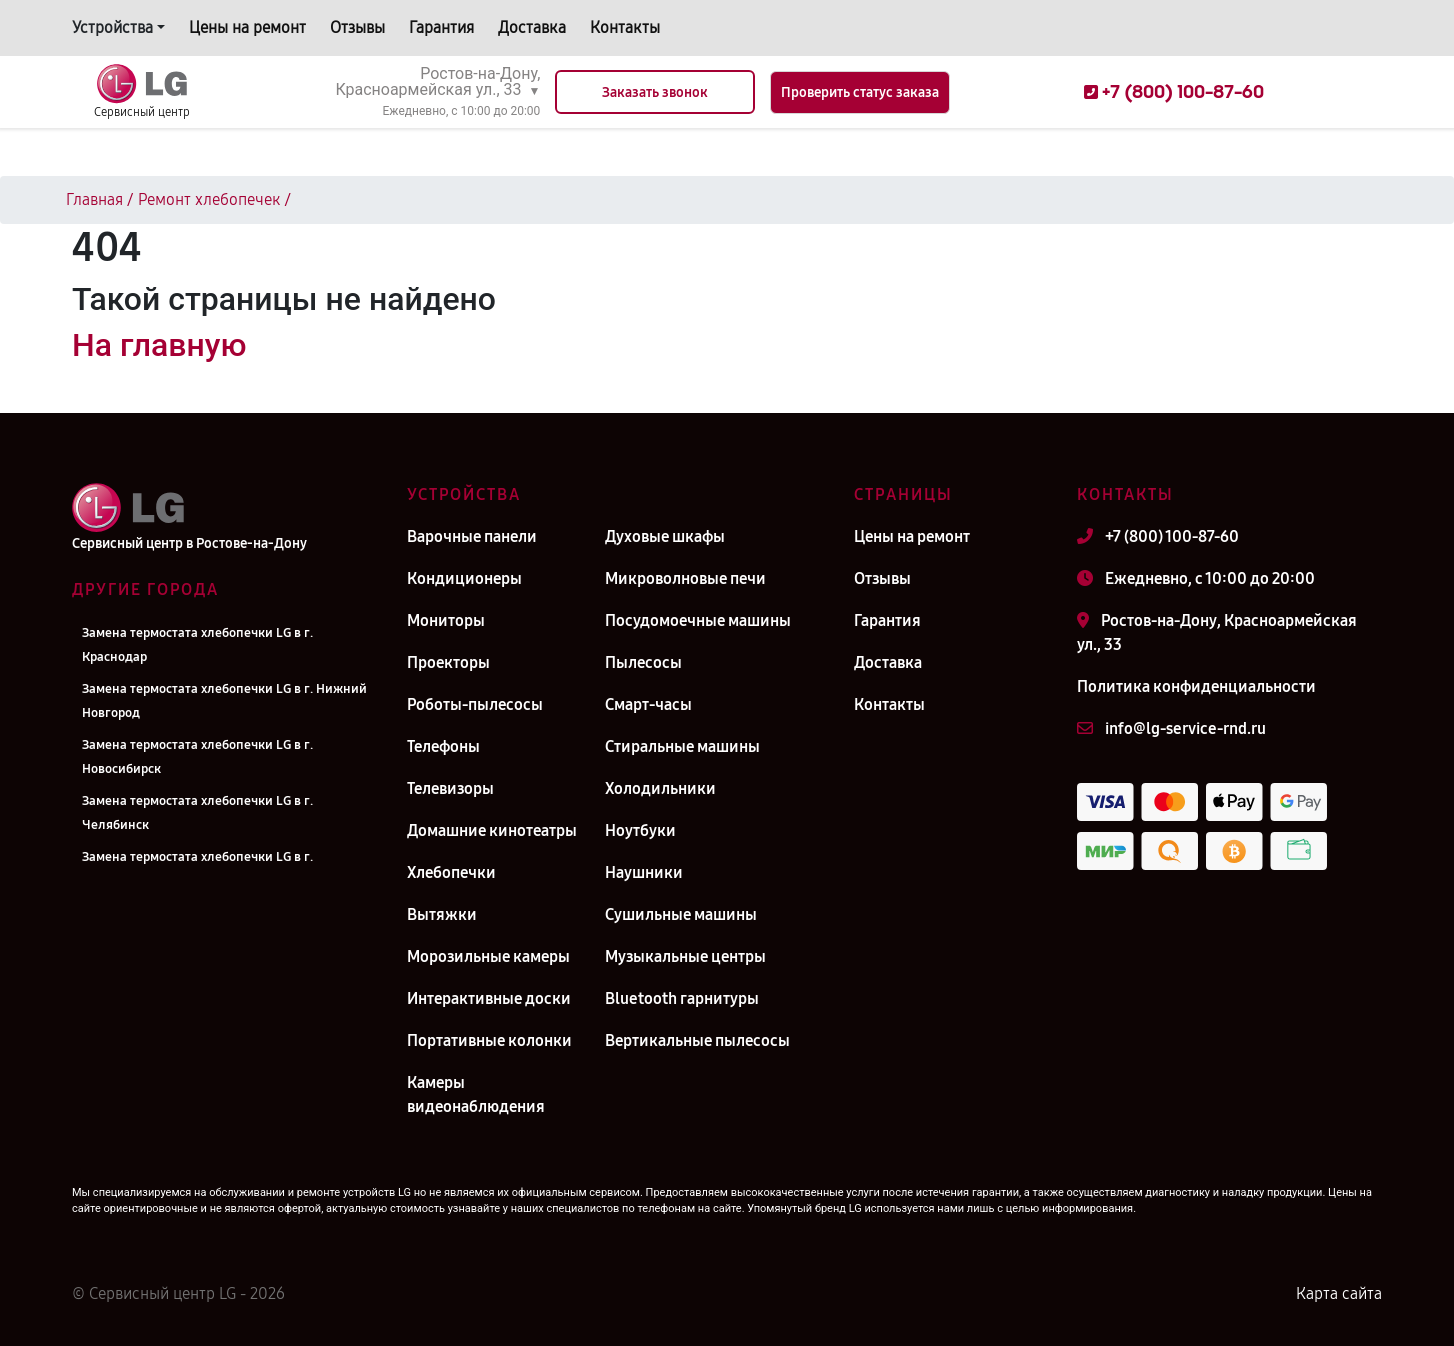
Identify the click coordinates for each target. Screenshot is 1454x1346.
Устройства (112, 27)
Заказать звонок (655, 92)
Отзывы (357, 27)
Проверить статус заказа (860, 92)
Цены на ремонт (247, 27)
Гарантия (441, 27)
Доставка (532, 27)
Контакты (625, 27)
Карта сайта (1339, 1293)
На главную (159, 345)
